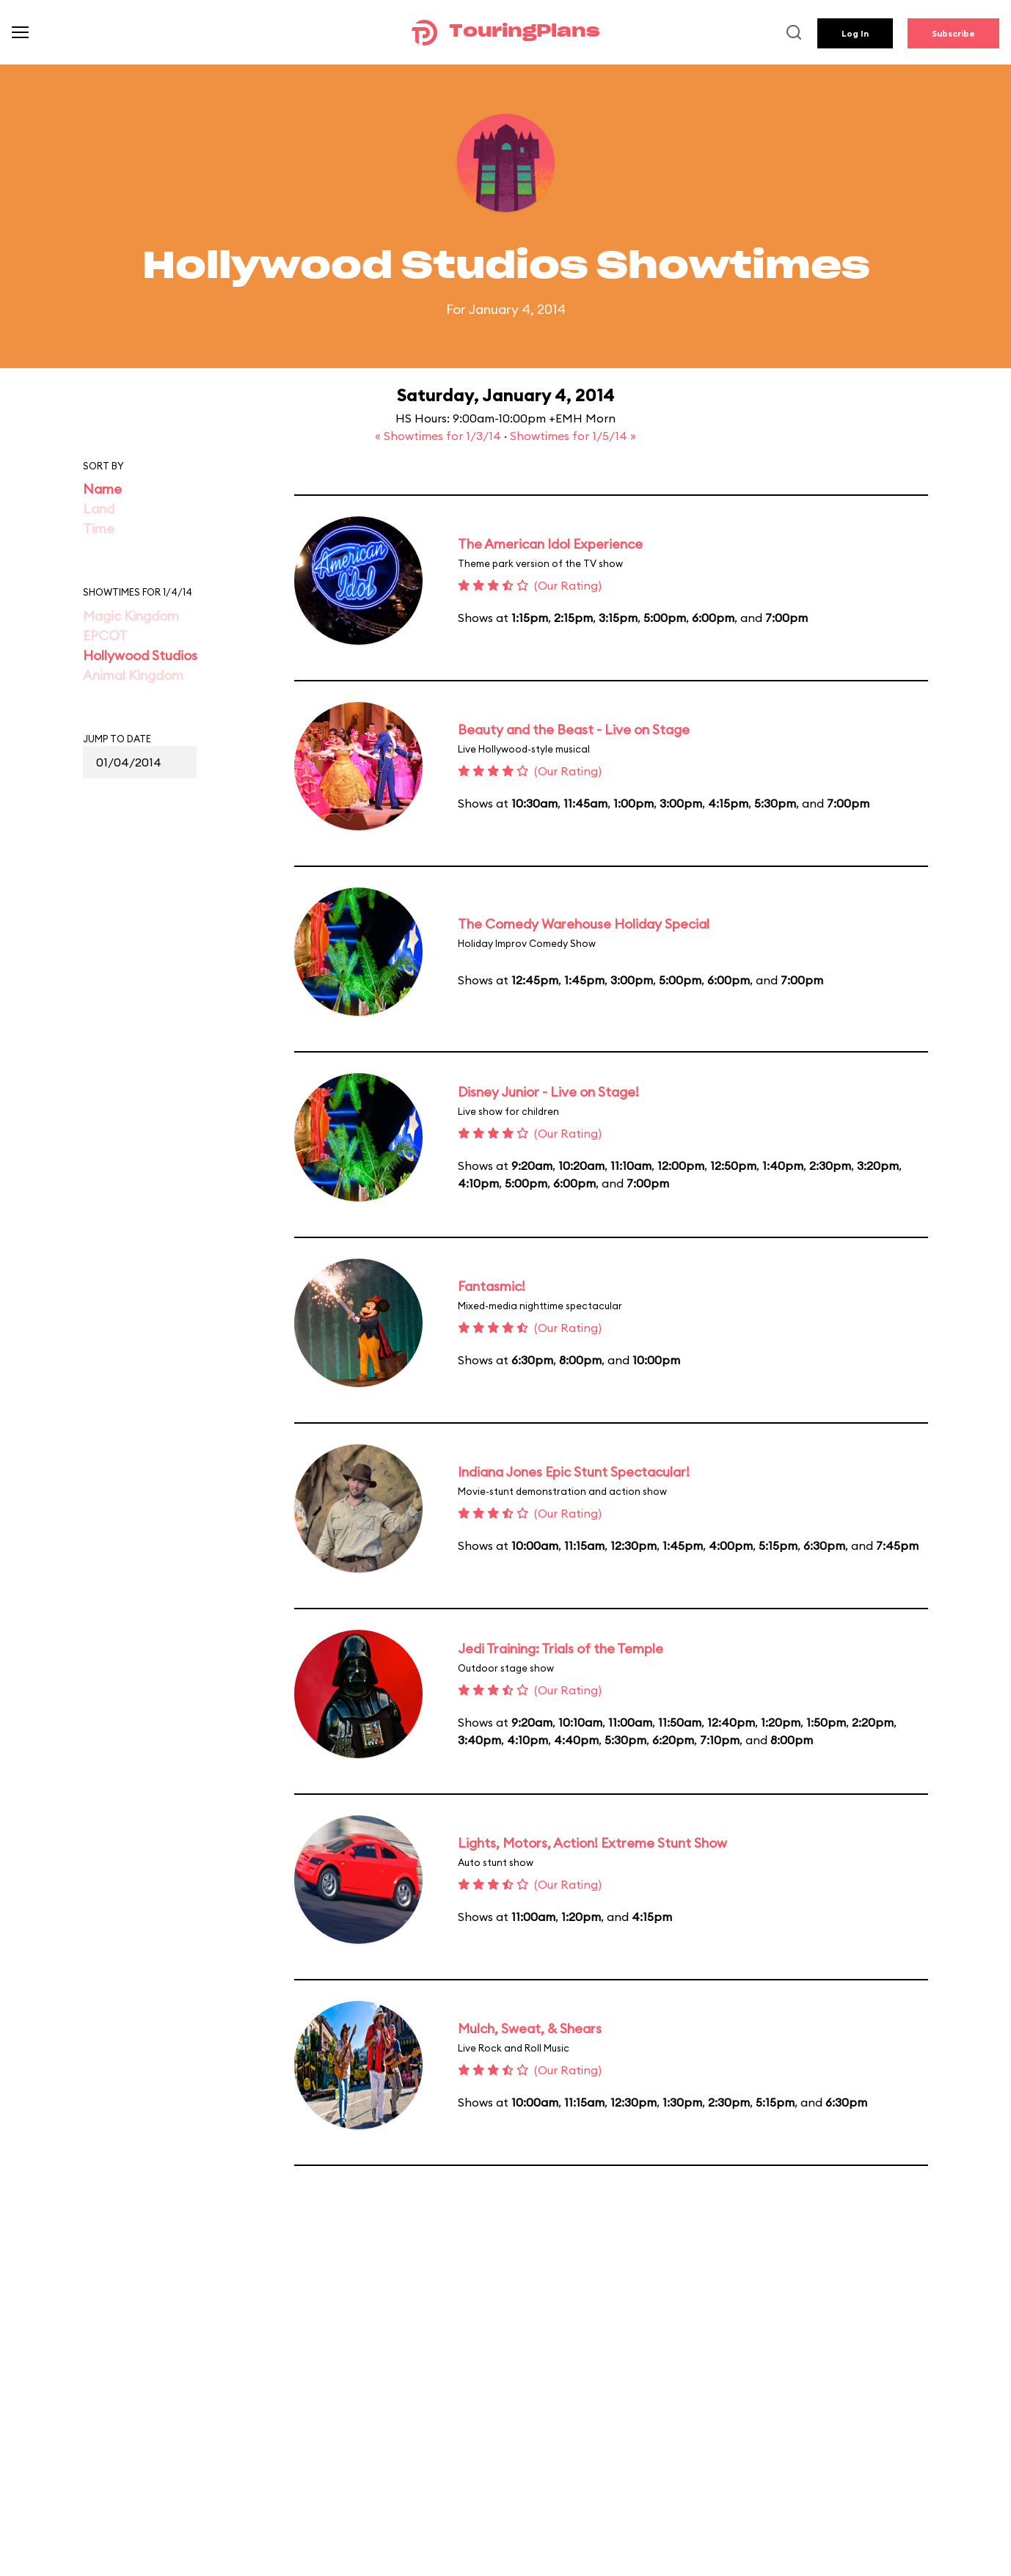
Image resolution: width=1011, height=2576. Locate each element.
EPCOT (105, 635)
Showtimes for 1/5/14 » (573, 435)
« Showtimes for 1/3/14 (439, 435)
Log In (855, 33)
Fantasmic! (491, 1286)
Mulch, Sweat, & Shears (530, 2028)
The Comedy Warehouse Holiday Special (583, 923)
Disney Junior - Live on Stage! (548, 1091)
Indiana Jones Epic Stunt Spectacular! (574, 1471)
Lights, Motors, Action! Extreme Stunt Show (592, 1842)
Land (98, 508)
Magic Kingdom (131, 615)
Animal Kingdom (133, 675)
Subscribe (953, 33)
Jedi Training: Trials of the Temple (560, 1648)
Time (98, 528)
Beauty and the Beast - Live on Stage (574, 729)
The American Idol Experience (550, 543)
